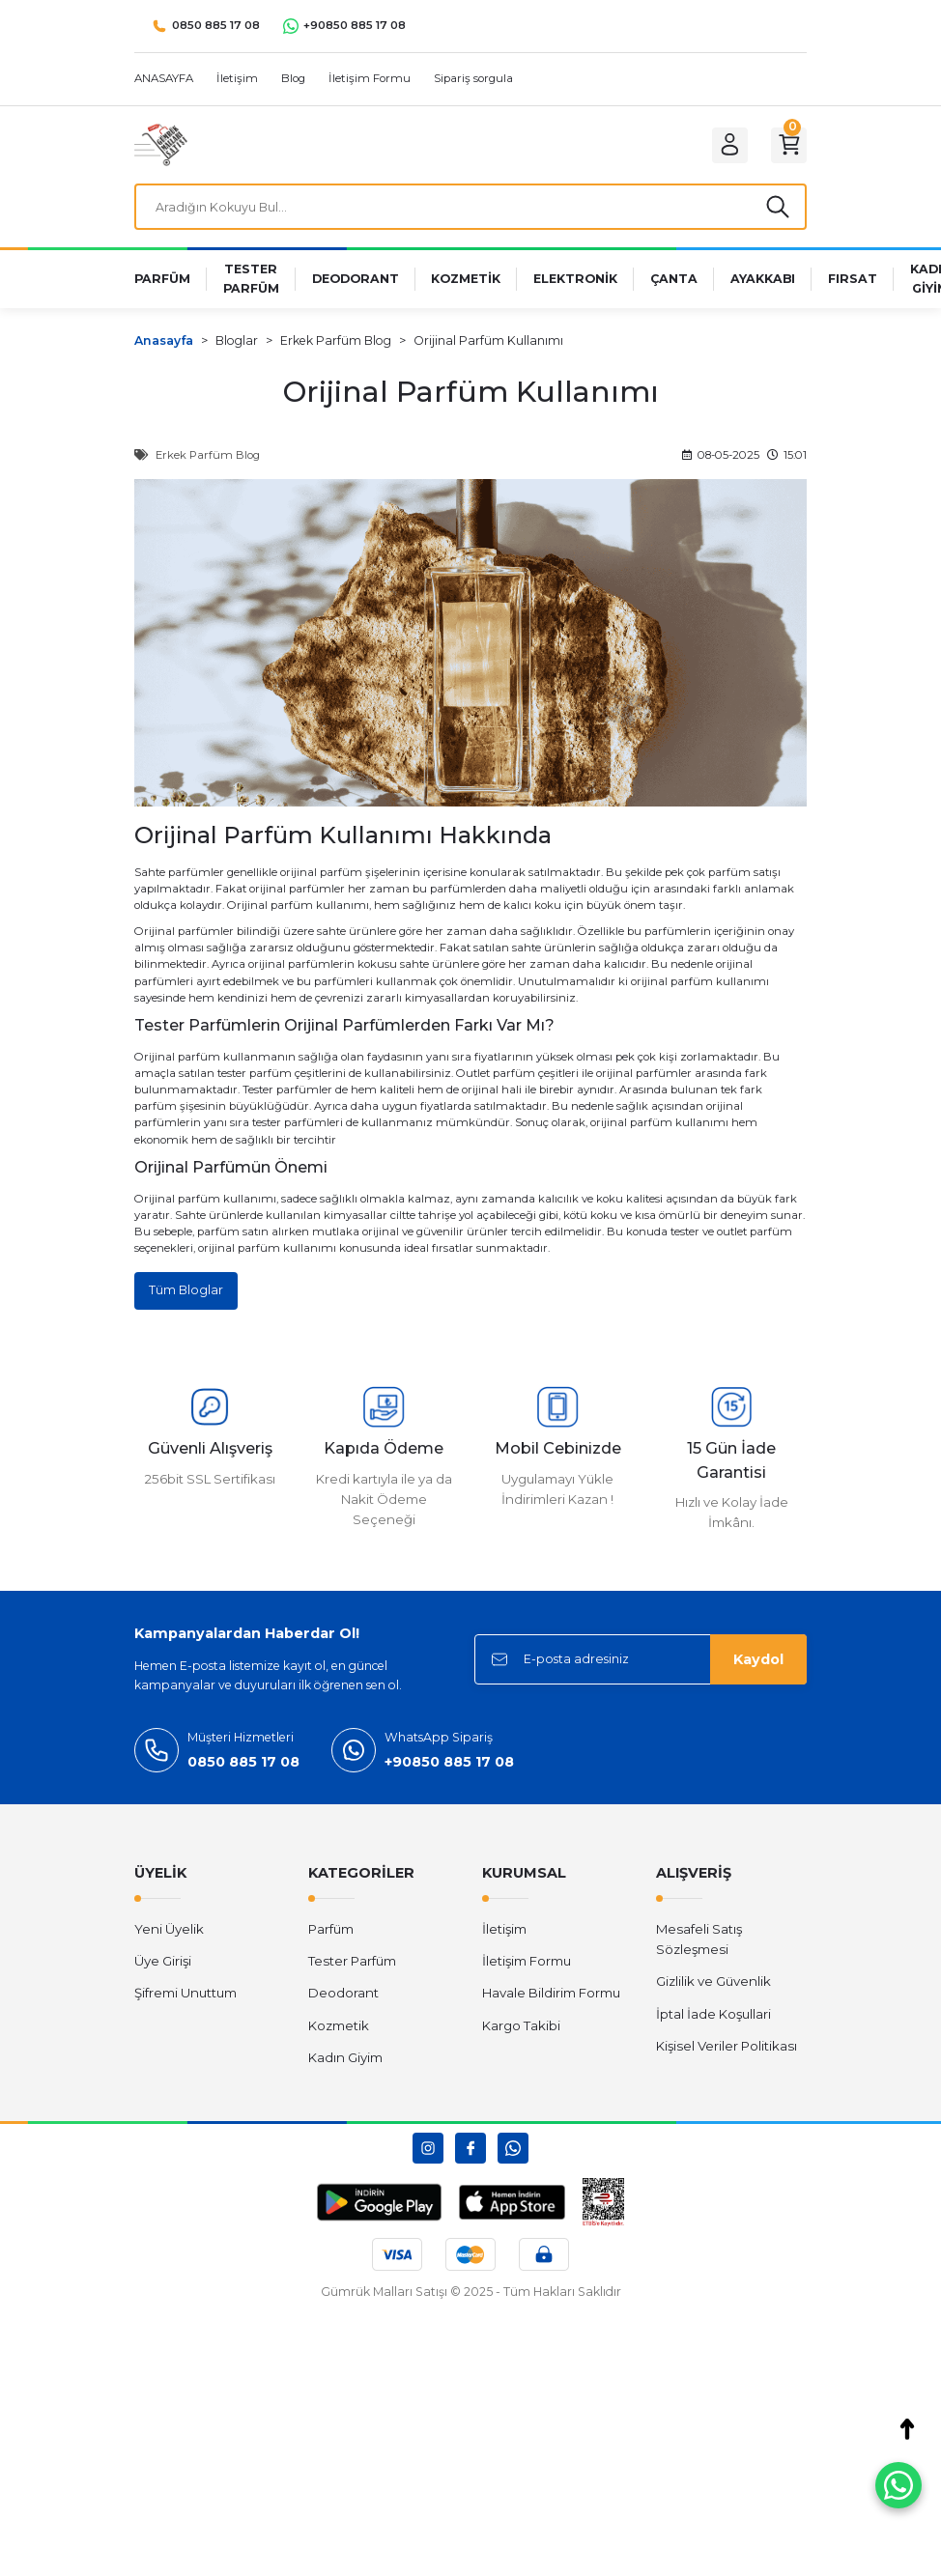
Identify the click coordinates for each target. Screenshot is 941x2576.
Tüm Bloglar (186, 1296)
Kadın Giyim (345, 2064)
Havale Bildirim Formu (551, 1999)
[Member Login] (720, 145)
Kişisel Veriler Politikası (726, 2052)
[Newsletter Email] (640, 1666)
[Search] (470, 210)
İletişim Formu (526, 1967)
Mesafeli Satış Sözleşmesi (699, 1946)
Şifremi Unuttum (185, 1999)
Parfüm (331, 1935)
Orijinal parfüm (270, 911)
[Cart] (785, 145)
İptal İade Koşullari (713, 2020)
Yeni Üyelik (169, 1935)
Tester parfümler (287, 1095)
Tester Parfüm (352, 1967)
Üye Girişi (162, 1967)
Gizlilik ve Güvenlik (713, 1988)
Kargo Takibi (521, 2032)
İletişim (504, 1935)
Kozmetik (338, 2032)
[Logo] (160, 144)
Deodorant (343, 1999)
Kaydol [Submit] (758, 1666)
